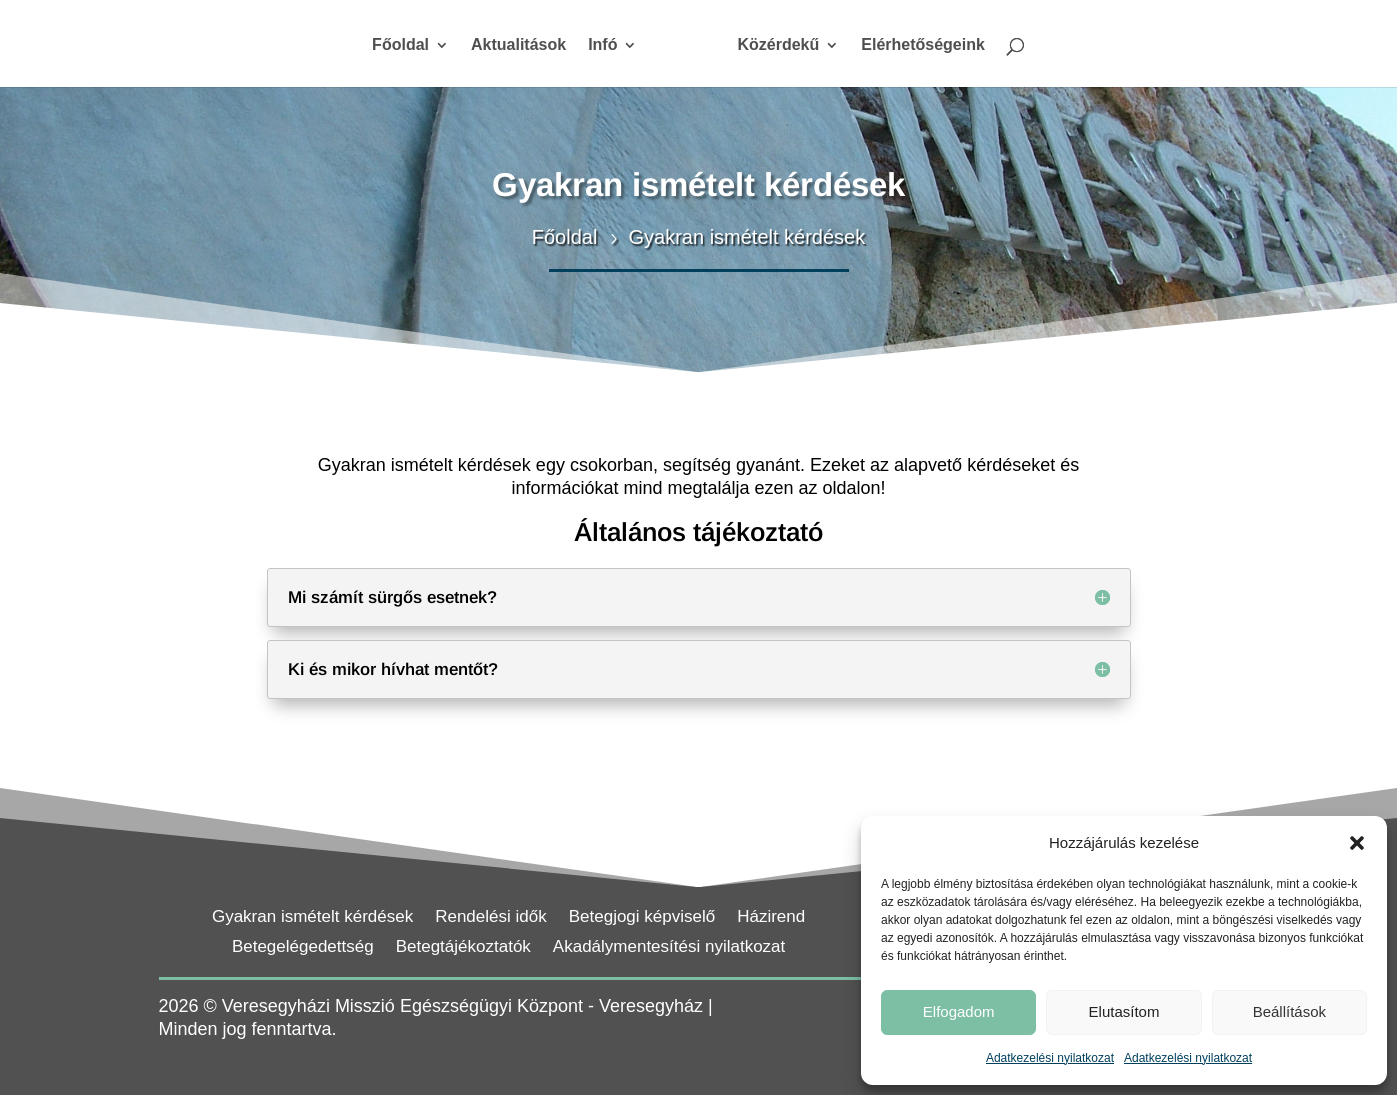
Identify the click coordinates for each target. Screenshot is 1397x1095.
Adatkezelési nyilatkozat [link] (1050, 1058)
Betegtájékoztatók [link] (463, 948)
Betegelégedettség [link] (303, 948)
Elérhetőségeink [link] (923, 45)
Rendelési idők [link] (491, 918)
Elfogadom (959, 1011)
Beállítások (1289, 1011)
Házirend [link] (771, 918)
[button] (1357, 843)
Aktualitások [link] (518, 45)
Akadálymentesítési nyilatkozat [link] (669, 948)
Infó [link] (602, 45)
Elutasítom (1124, 1011)
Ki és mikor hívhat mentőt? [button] (393, 669)
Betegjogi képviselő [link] (642, 918)
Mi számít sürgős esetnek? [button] (392, 597)
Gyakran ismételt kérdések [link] (312, 918)
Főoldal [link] (400, 45)
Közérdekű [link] (778, 45)
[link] (687, 53)
